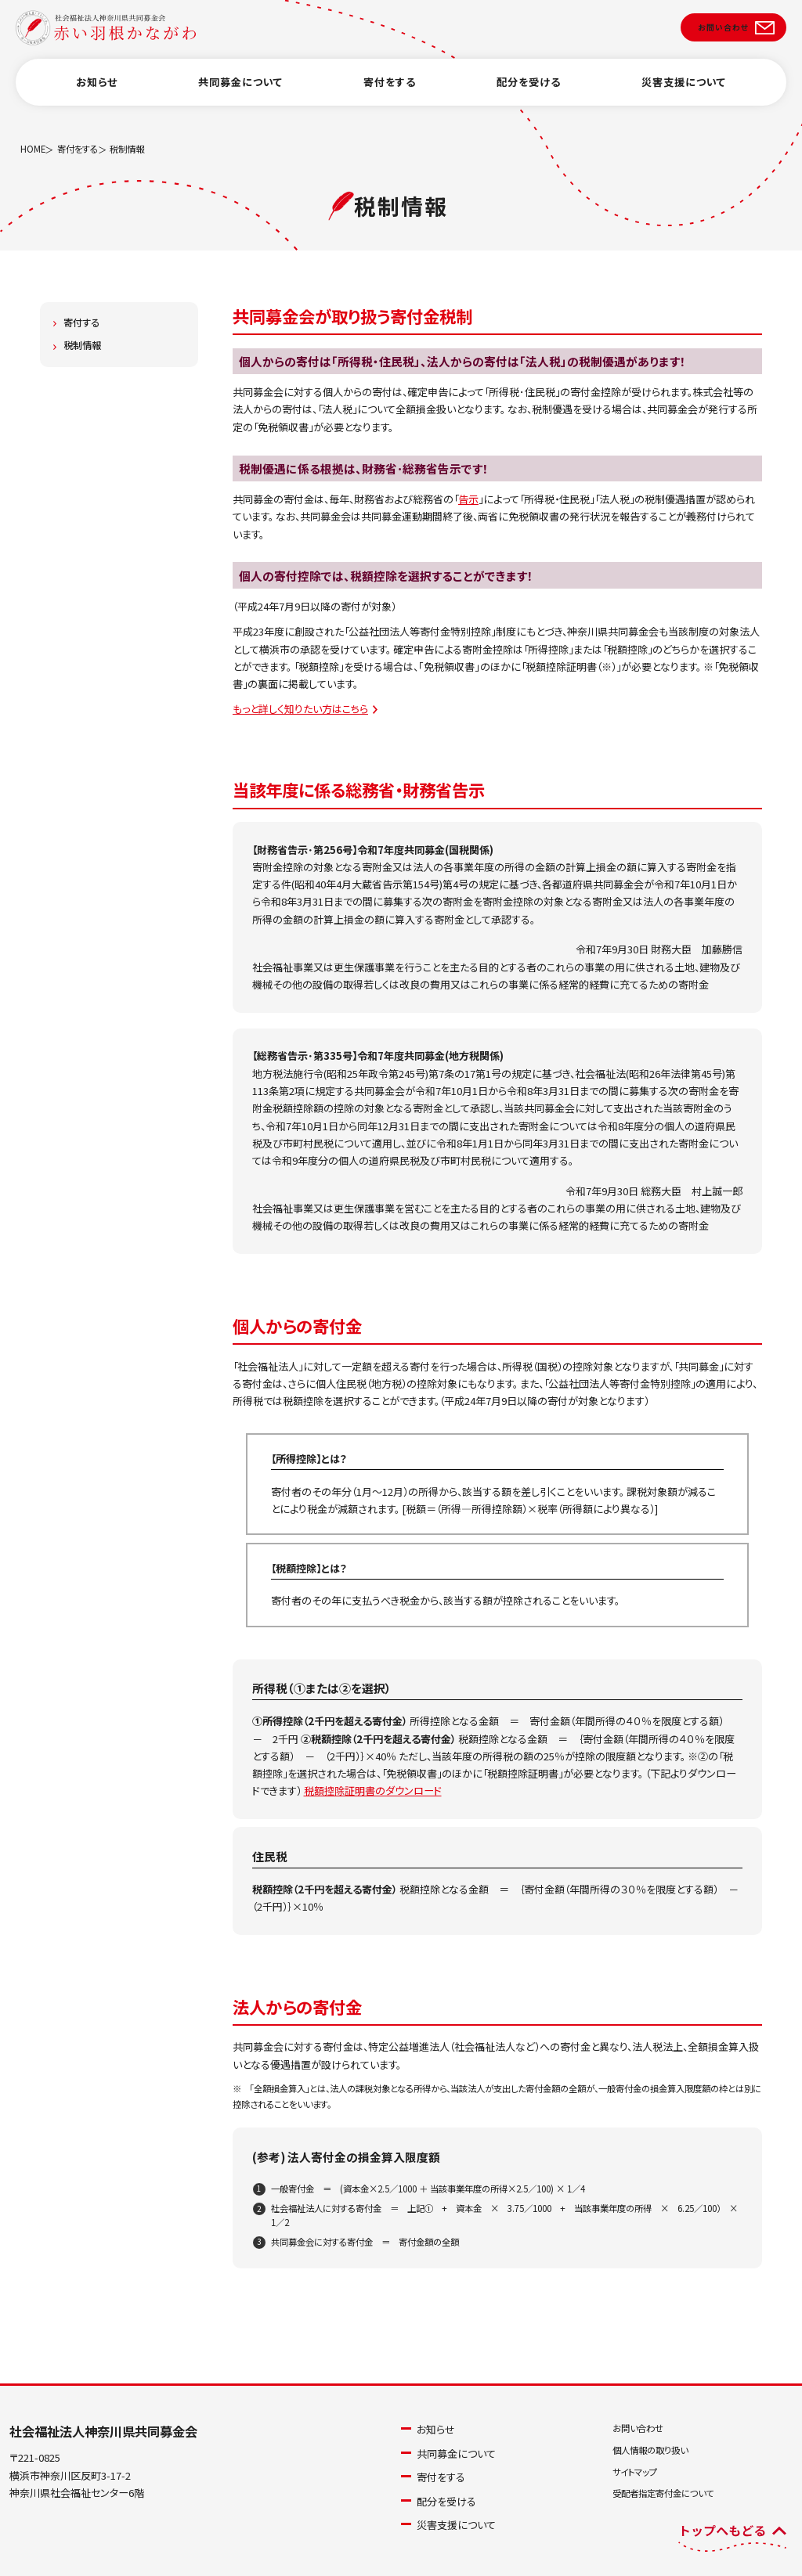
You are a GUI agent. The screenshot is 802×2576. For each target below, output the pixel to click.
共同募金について (240, 97)
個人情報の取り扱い (650, 2450)
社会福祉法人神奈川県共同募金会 (103, 2431)
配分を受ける (529, 97)
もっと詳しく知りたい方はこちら (300, 708)
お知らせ (96, 97)
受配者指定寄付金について (662, 2493)
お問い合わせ (637, 2428)
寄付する (81, 322)
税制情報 (82, 345)
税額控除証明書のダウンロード (373, 1790)
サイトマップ (634, 2472)
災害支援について (683, 97)
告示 (468, 499)
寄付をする (389, 97)
